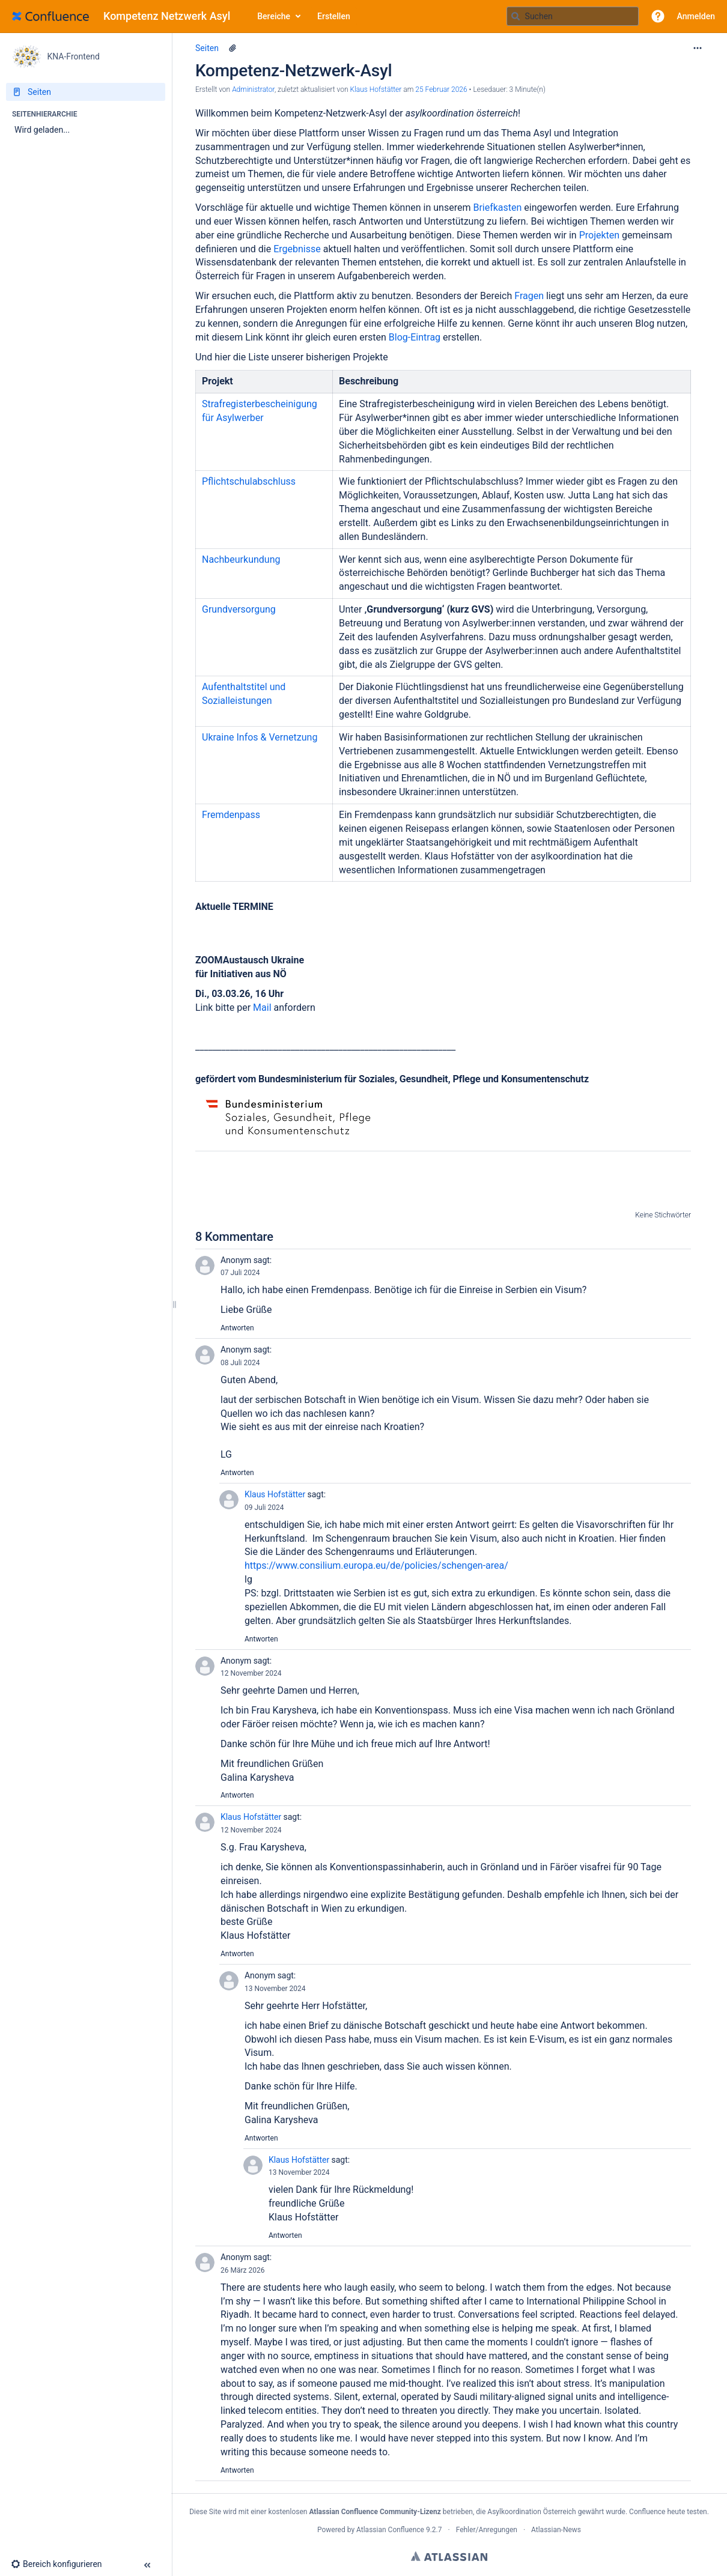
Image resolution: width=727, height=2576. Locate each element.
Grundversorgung (239, 609)
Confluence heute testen (668, 2512)
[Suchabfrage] (572, 16)
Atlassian (449, 2556)
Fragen (530, 296)
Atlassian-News (556, 2530)
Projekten (600, 235)
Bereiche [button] (273, 16)
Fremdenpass (231, 814)
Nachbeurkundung (241, 559)
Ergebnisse (298, 249)
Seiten (207, 48)
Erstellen (333, 16)
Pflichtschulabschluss (249, 481)
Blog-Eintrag (414, 337)
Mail (263, 1007)
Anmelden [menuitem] (696, 16)
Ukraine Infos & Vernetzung (259, 737)
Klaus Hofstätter (275, 1494)
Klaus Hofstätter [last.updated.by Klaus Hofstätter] (376, 89)
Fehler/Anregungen (486, 2530)
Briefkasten (498, 207)
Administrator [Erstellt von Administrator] (253, 89)
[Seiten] (85, 92)
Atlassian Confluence (390, 2530)
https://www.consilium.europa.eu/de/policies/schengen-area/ (376, 1565)
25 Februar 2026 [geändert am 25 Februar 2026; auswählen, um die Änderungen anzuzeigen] (441, 89)
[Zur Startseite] (125, 16)
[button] (658, 16)
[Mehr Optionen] (697, 48)
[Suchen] (515, 16)
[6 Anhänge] (232, 48)
